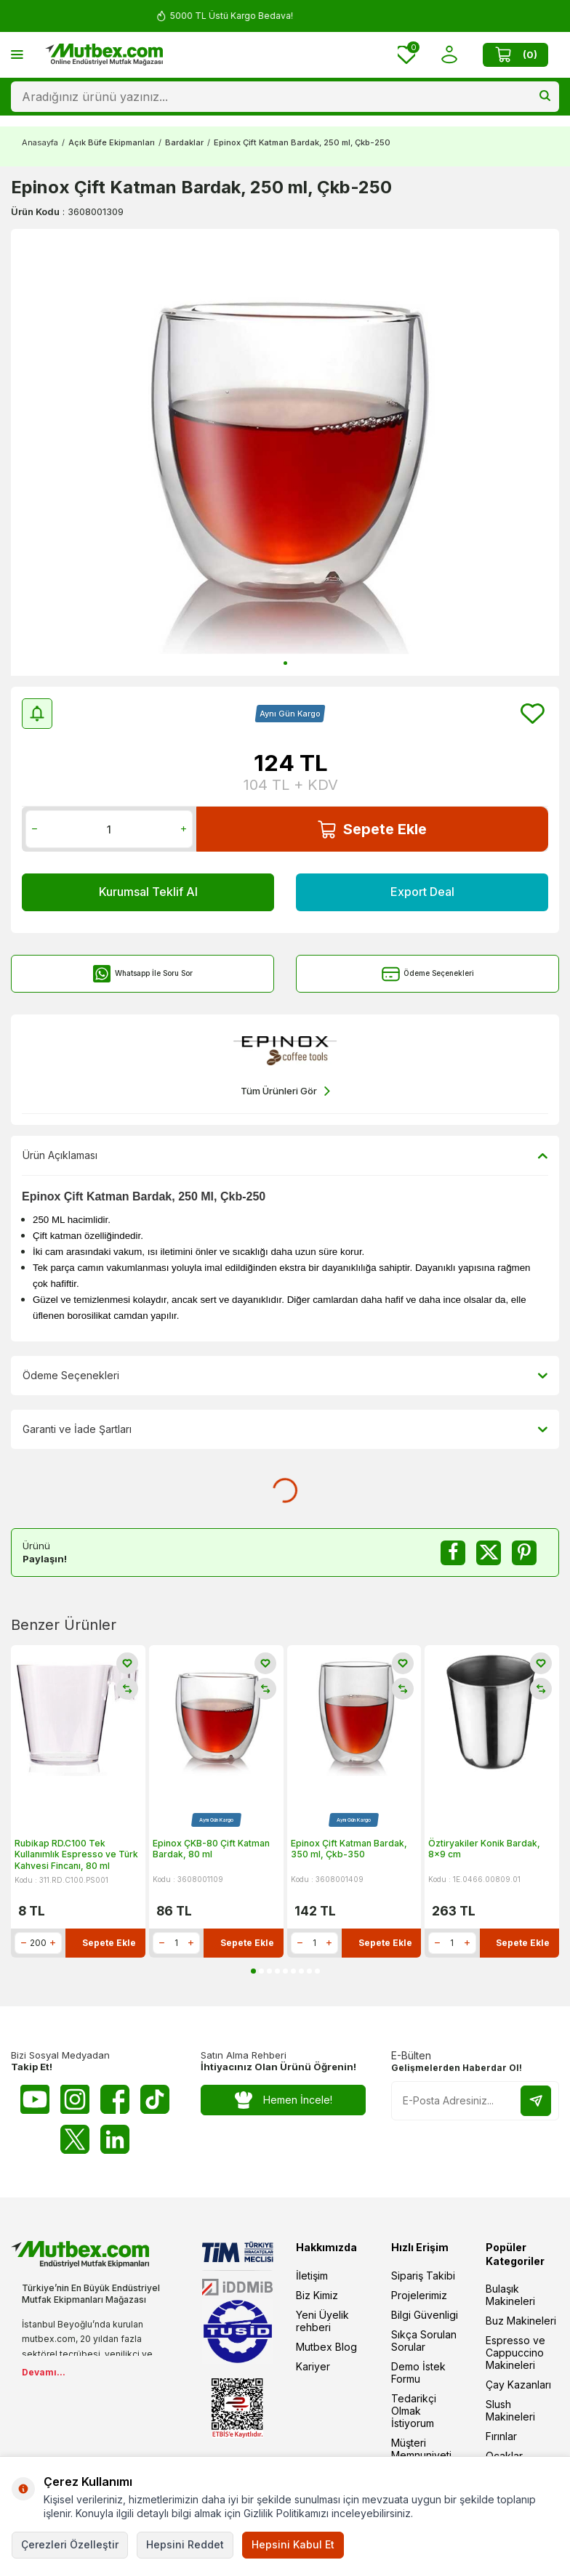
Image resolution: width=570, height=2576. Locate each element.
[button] (285, 663)
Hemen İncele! (283, 2100)
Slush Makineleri (510, 2410)
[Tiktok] (154, 2099)
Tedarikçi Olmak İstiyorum (413, 2410)
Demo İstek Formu (418, 2372)
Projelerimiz (419, 2295)
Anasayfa (40, 142)
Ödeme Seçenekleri (428, 974)
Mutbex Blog (326, 2347)
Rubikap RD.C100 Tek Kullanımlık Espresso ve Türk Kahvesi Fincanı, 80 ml (76, 1854)
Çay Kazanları (518, 2384)
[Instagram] (74, 2099)
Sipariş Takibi (423, 2275)
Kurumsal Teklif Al (148, 891)
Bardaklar (184, 142)
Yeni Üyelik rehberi (322, 2321)
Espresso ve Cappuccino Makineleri (515, 2352)
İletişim (312, 2275)
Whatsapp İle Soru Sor (143, 974)
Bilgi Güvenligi (424, 2315)
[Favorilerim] (406, 55)
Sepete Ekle (372, 829)
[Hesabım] (449, 55)
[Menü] (17, 54)
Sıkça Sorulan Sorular (424, 2340)
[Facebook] (114, 2099)
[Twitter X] (74, 2139)
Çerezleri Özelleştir (70, 2544)
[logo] (104, 54)
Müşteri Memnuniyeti (421, 2448)
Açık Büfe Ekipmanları (111, 142)
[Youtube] (34, 2099)
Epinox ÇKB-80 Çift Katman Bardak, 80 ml (211, 1849)
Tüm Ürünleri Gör (285, 1091)
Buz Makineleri (521, 2320)
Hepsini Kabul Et (293, 2544)
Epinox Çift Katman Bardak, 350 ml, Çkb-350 (349, 1849)
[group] (285, 452)
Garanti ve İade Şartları (285, 1429)
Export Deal (422, 891)
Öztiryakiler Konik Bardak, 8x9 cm (484, 1849)
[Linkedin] (114, 2139)
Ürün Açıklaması (285, 1155)
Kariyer (313, 2366)
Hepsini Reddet (185, 2544)
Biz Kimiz (317, 2295)
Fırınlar (501, 2436)
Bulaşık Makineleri (510, 2294)
